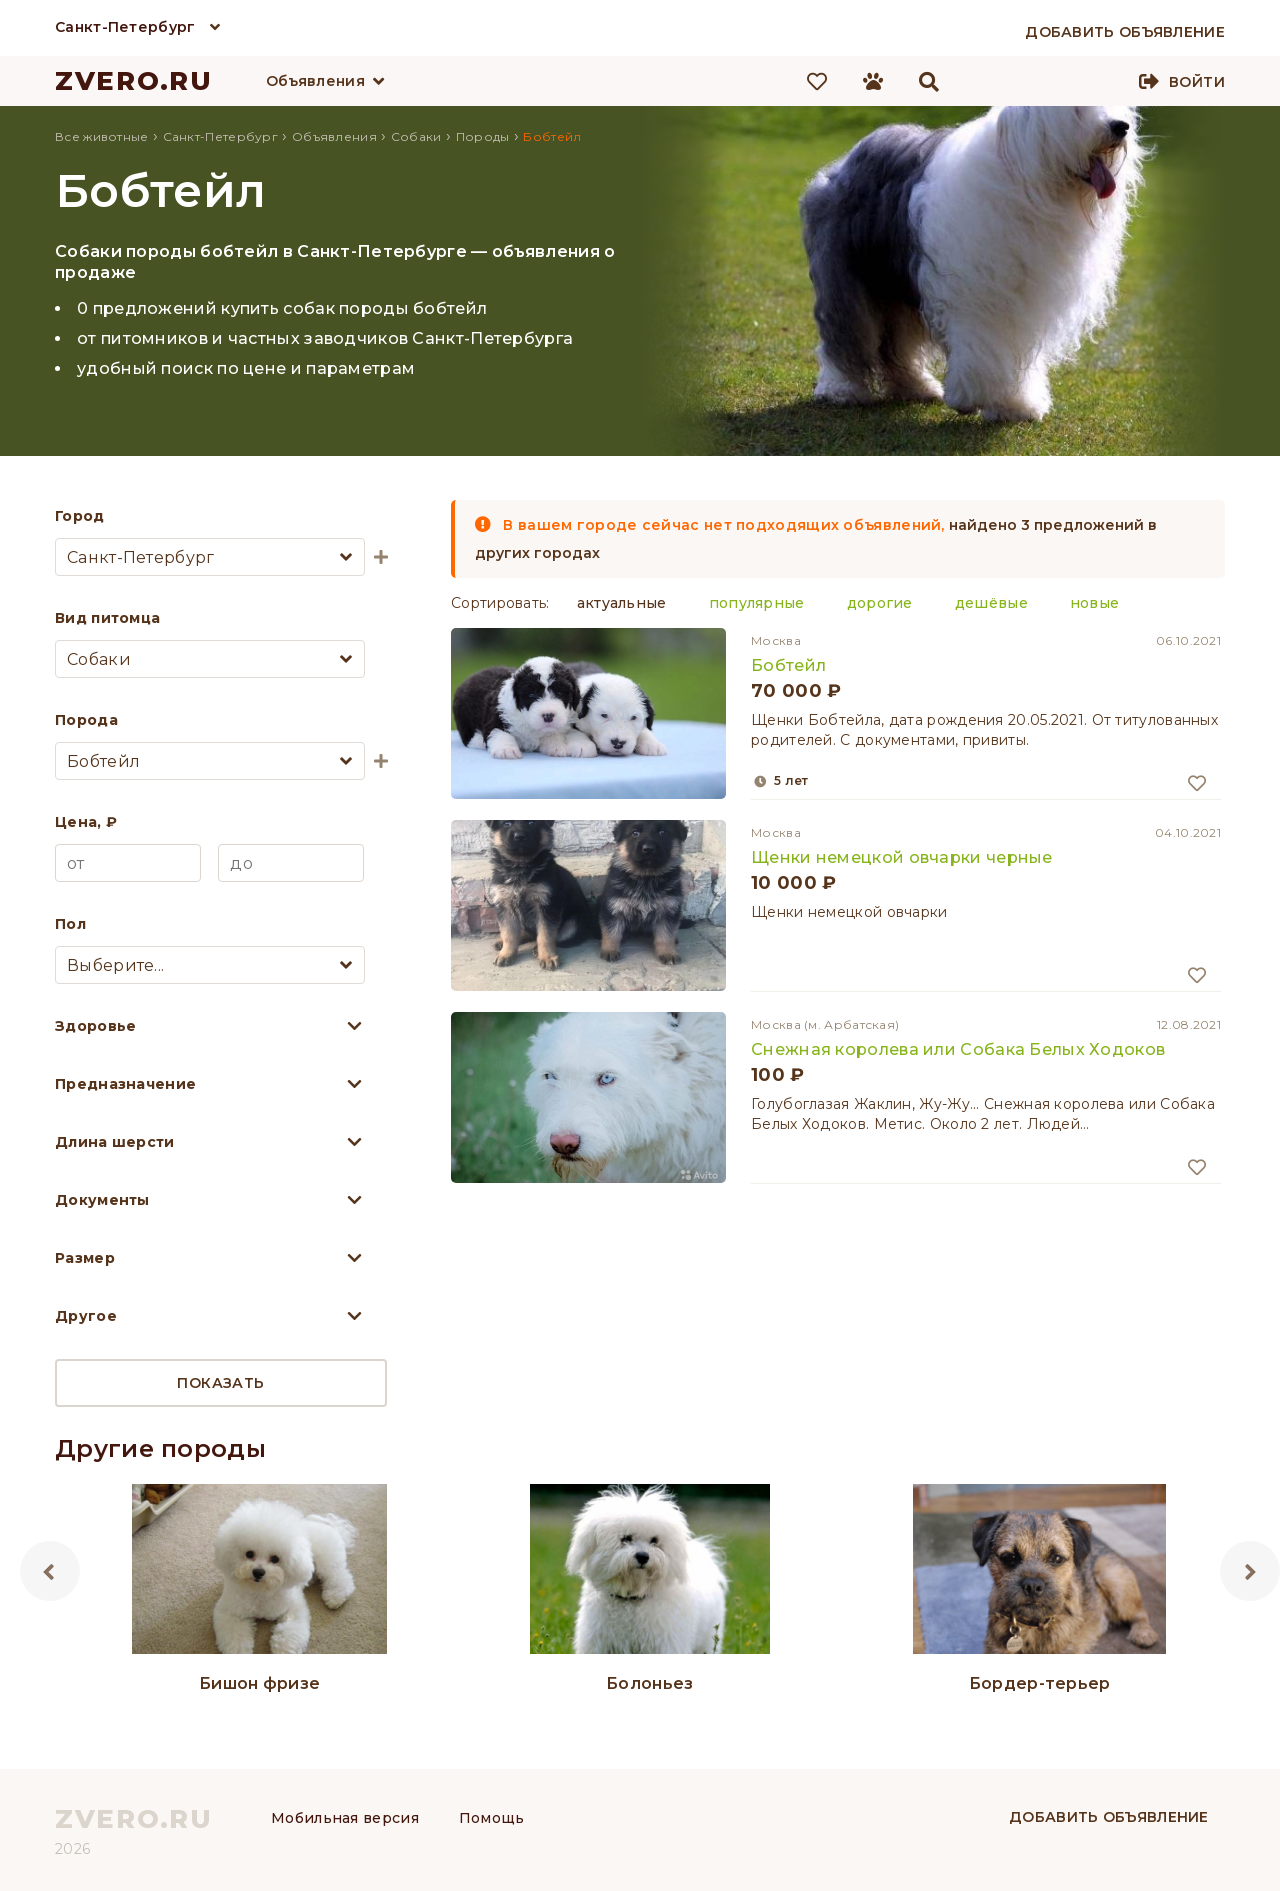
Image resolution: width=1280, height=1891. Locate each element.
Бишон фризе (259, 1683)
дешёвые (991, 603)
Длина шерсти (115, 1142)
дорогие (880, 603)
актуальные (622, 603)
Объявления (315, 81)
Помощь (492, 1818)
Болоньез (649, 1683)
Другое (86, 1316)
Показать (220, 1383)
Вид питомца (107, 618)
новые (1095, 603)
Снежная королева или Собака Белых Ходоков (958, 1049)
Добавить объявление (1109, 1817)
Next (1250, 1571)
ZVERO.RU (134, 81)
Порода (86, 720)
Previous (50, 1571)
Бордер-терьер (1040, 1683)
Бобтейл (788, 665)
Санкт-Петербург (125, 27)
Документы (102, 1200)
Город (80, 516)
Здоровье (95, 1026)
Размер (85, 1258)
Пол (70, 924)
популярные (757, 603)
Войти (1197, 82)
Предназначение (125, 1084)
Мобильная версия (345, 1818)
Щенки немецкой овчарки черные (902, 857)
